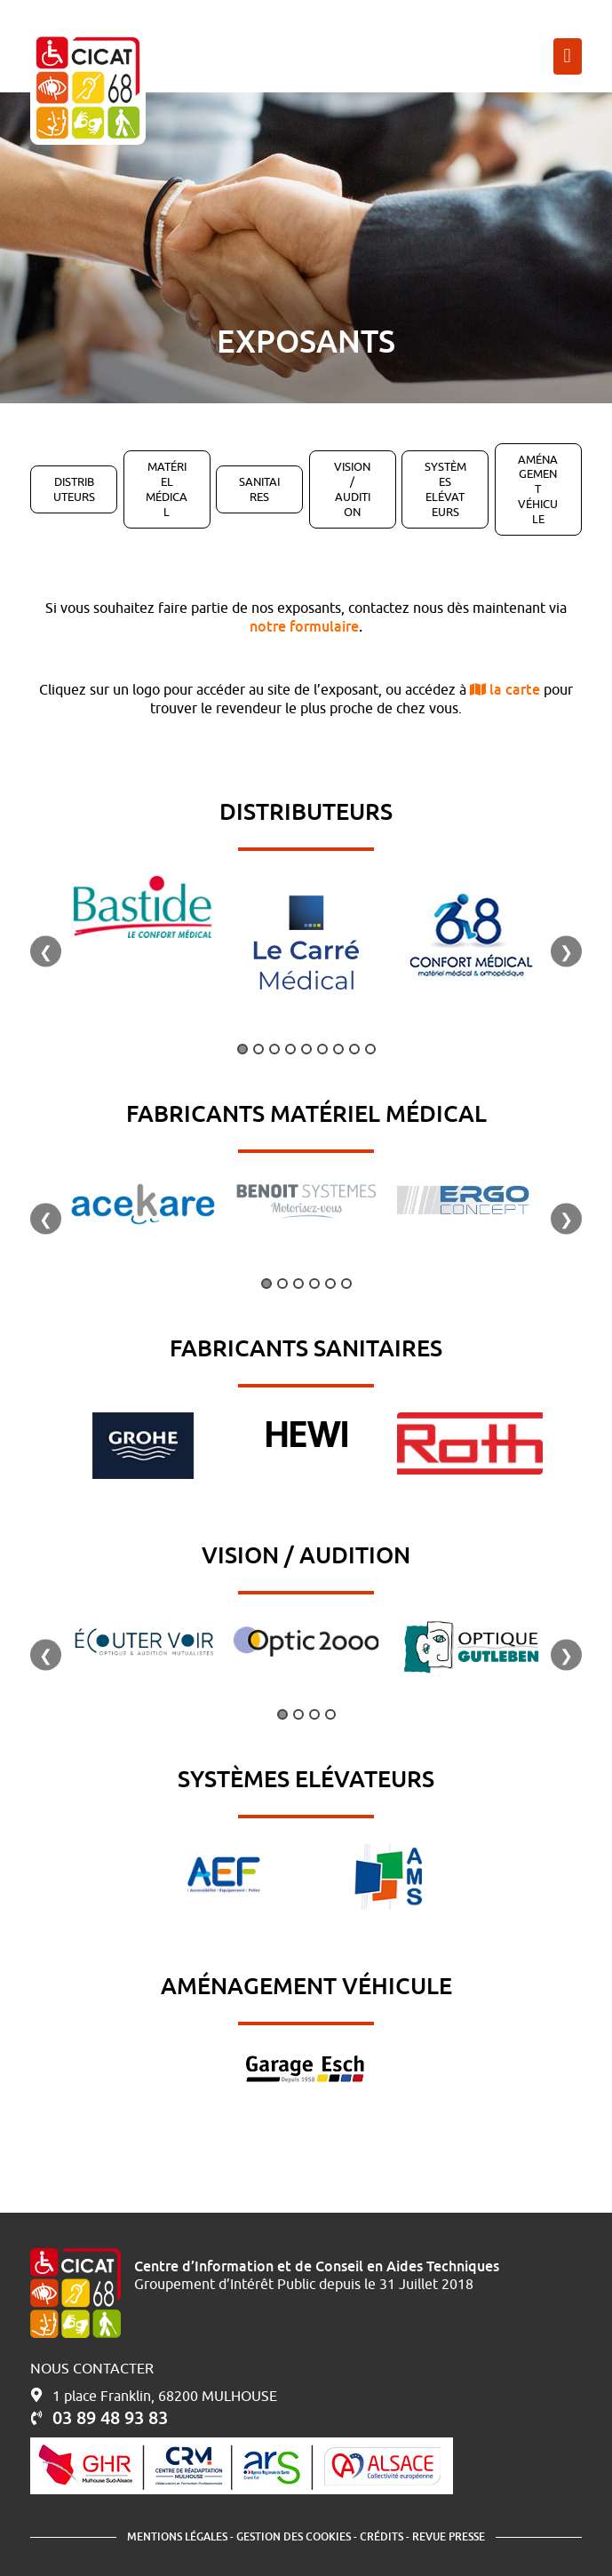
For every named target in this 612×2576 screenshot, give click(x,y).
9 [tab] (370, 1049)
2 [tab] (258, 1049)
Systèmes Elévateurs (445, 489)
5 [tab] (306, 1049)
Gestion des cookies (293, 2536)
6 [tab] (322, 1049)
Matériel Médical (166, 489)
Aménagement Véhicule (538, 489)
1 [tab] (242, 1049)
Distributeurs (74, 489)
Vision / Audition (352, 489)
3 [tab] (274, 1049)
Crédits (381, 2536)
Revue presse (448, 2536)
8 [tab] (354, 1049)
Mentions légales (177, 2536)
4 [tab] (290, 1049)
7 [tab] (338, 1049)
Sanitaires (259, 489)
